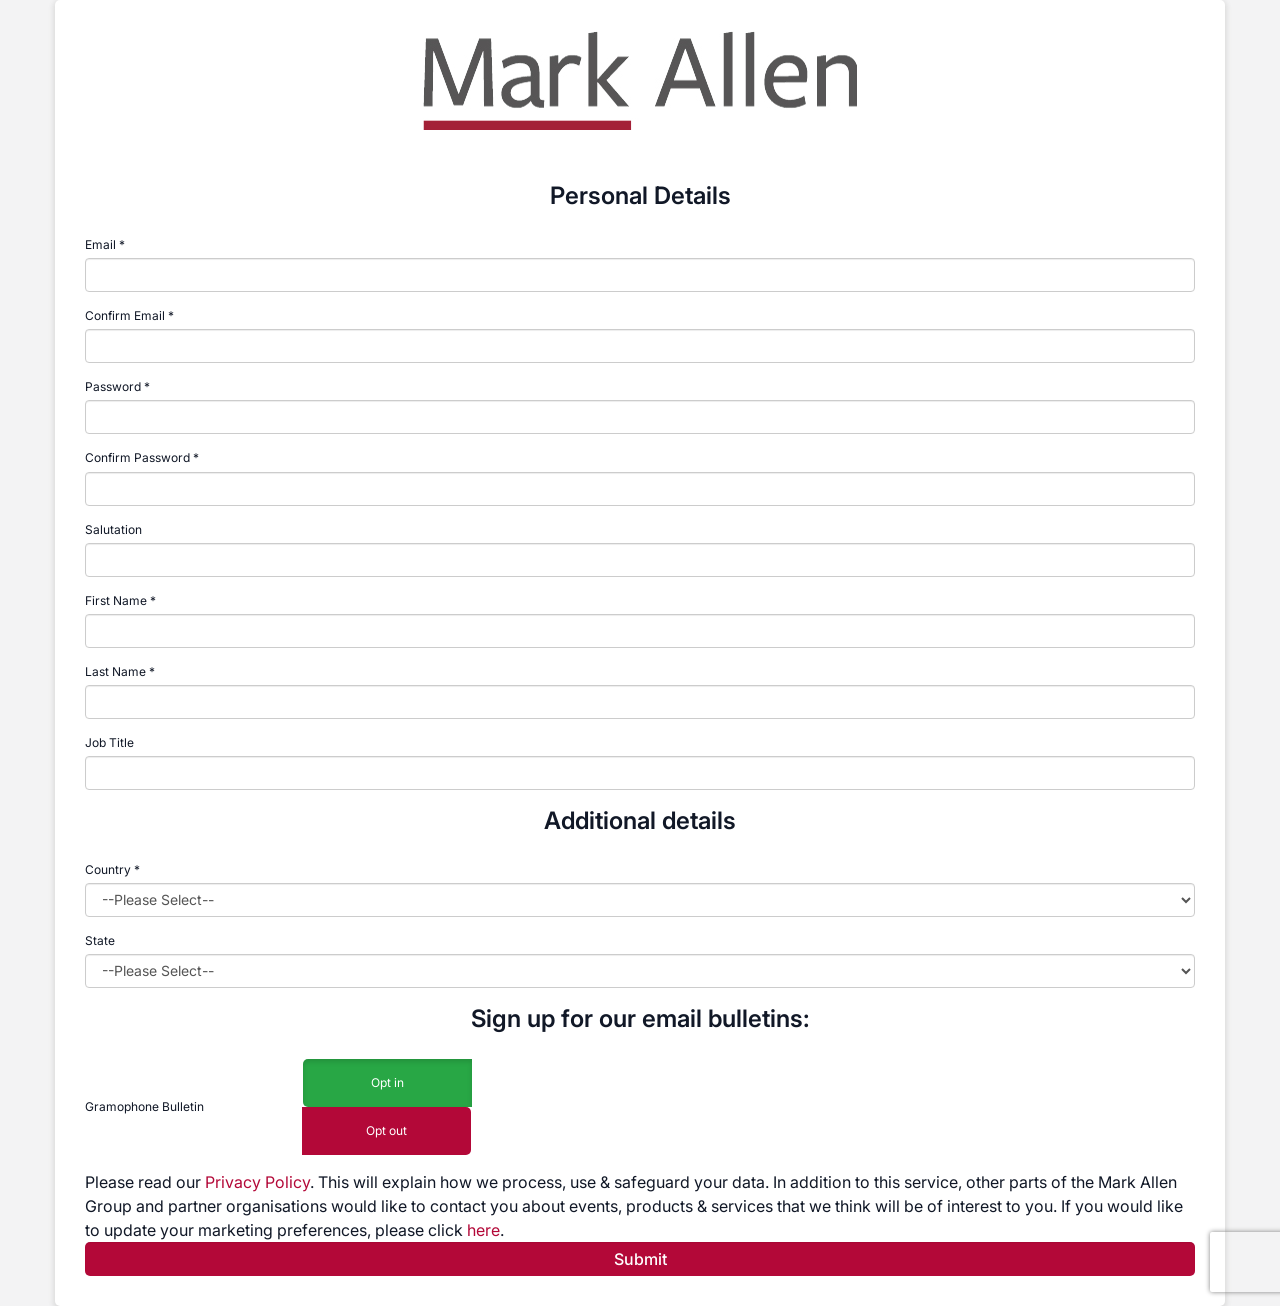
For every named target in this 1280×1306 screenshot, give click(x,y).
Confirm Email (125, 315)
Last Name (115, 671)
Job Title (109, 742)
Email (100, 244)
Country (112, 869)
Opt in (387, 1083)
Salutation (113, 529)
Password (113, 386)
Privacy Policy (257, 1182)
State (100, 940)
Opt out (386, 1131)
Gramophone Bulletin (144, 1106)
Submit (640, 1259)
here (483, 1230)
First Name (116, 600)
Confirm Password (137, 457)
